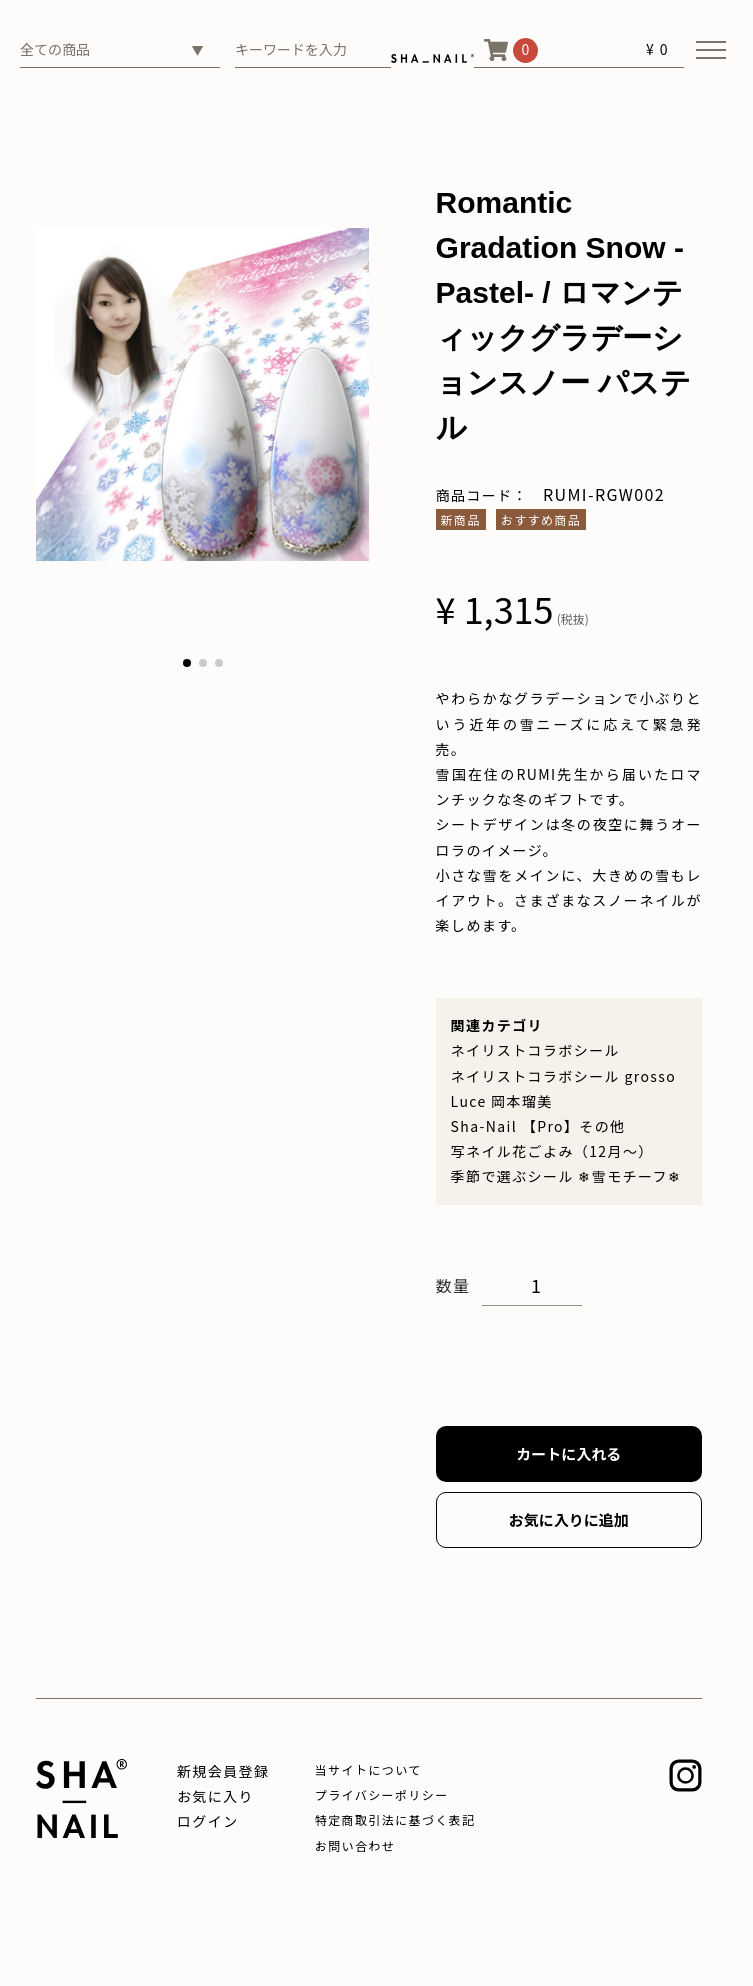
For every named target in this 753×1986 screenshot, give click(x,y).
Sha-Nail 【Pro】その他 (538, 1126)
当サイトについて (368, 1769)
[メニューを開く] (711, 50)
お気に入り (215, 1796)
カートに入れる (568, 1453)
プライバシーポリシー (382, 1794)
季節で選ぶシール (512, 1176)
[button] (187, 663)
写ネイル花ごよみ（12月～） (552, 1151)
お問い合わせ (355, 1845)
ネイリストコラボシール (535, 1050)
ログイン (208, 1821)
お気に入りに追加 (569, 1519)
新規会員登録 (223, 1771)
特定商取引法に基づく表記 (395, 1819)
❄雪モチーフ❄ (629, 1176)
